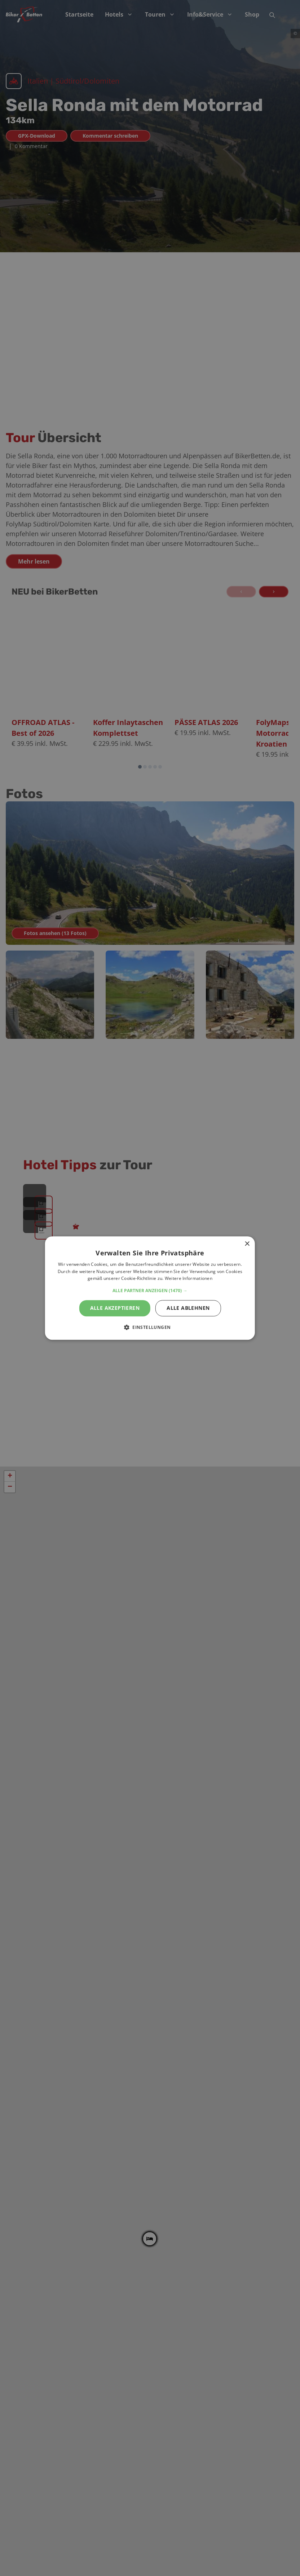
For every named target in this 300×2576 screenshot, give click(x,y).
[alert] (150, 1288)
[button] (149, 1290)
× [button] (247, 1244)
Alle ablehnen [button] (188, 1307)
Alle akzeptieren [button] (115, 1307)
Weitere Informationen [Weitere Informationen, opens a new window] (188, 1279)
